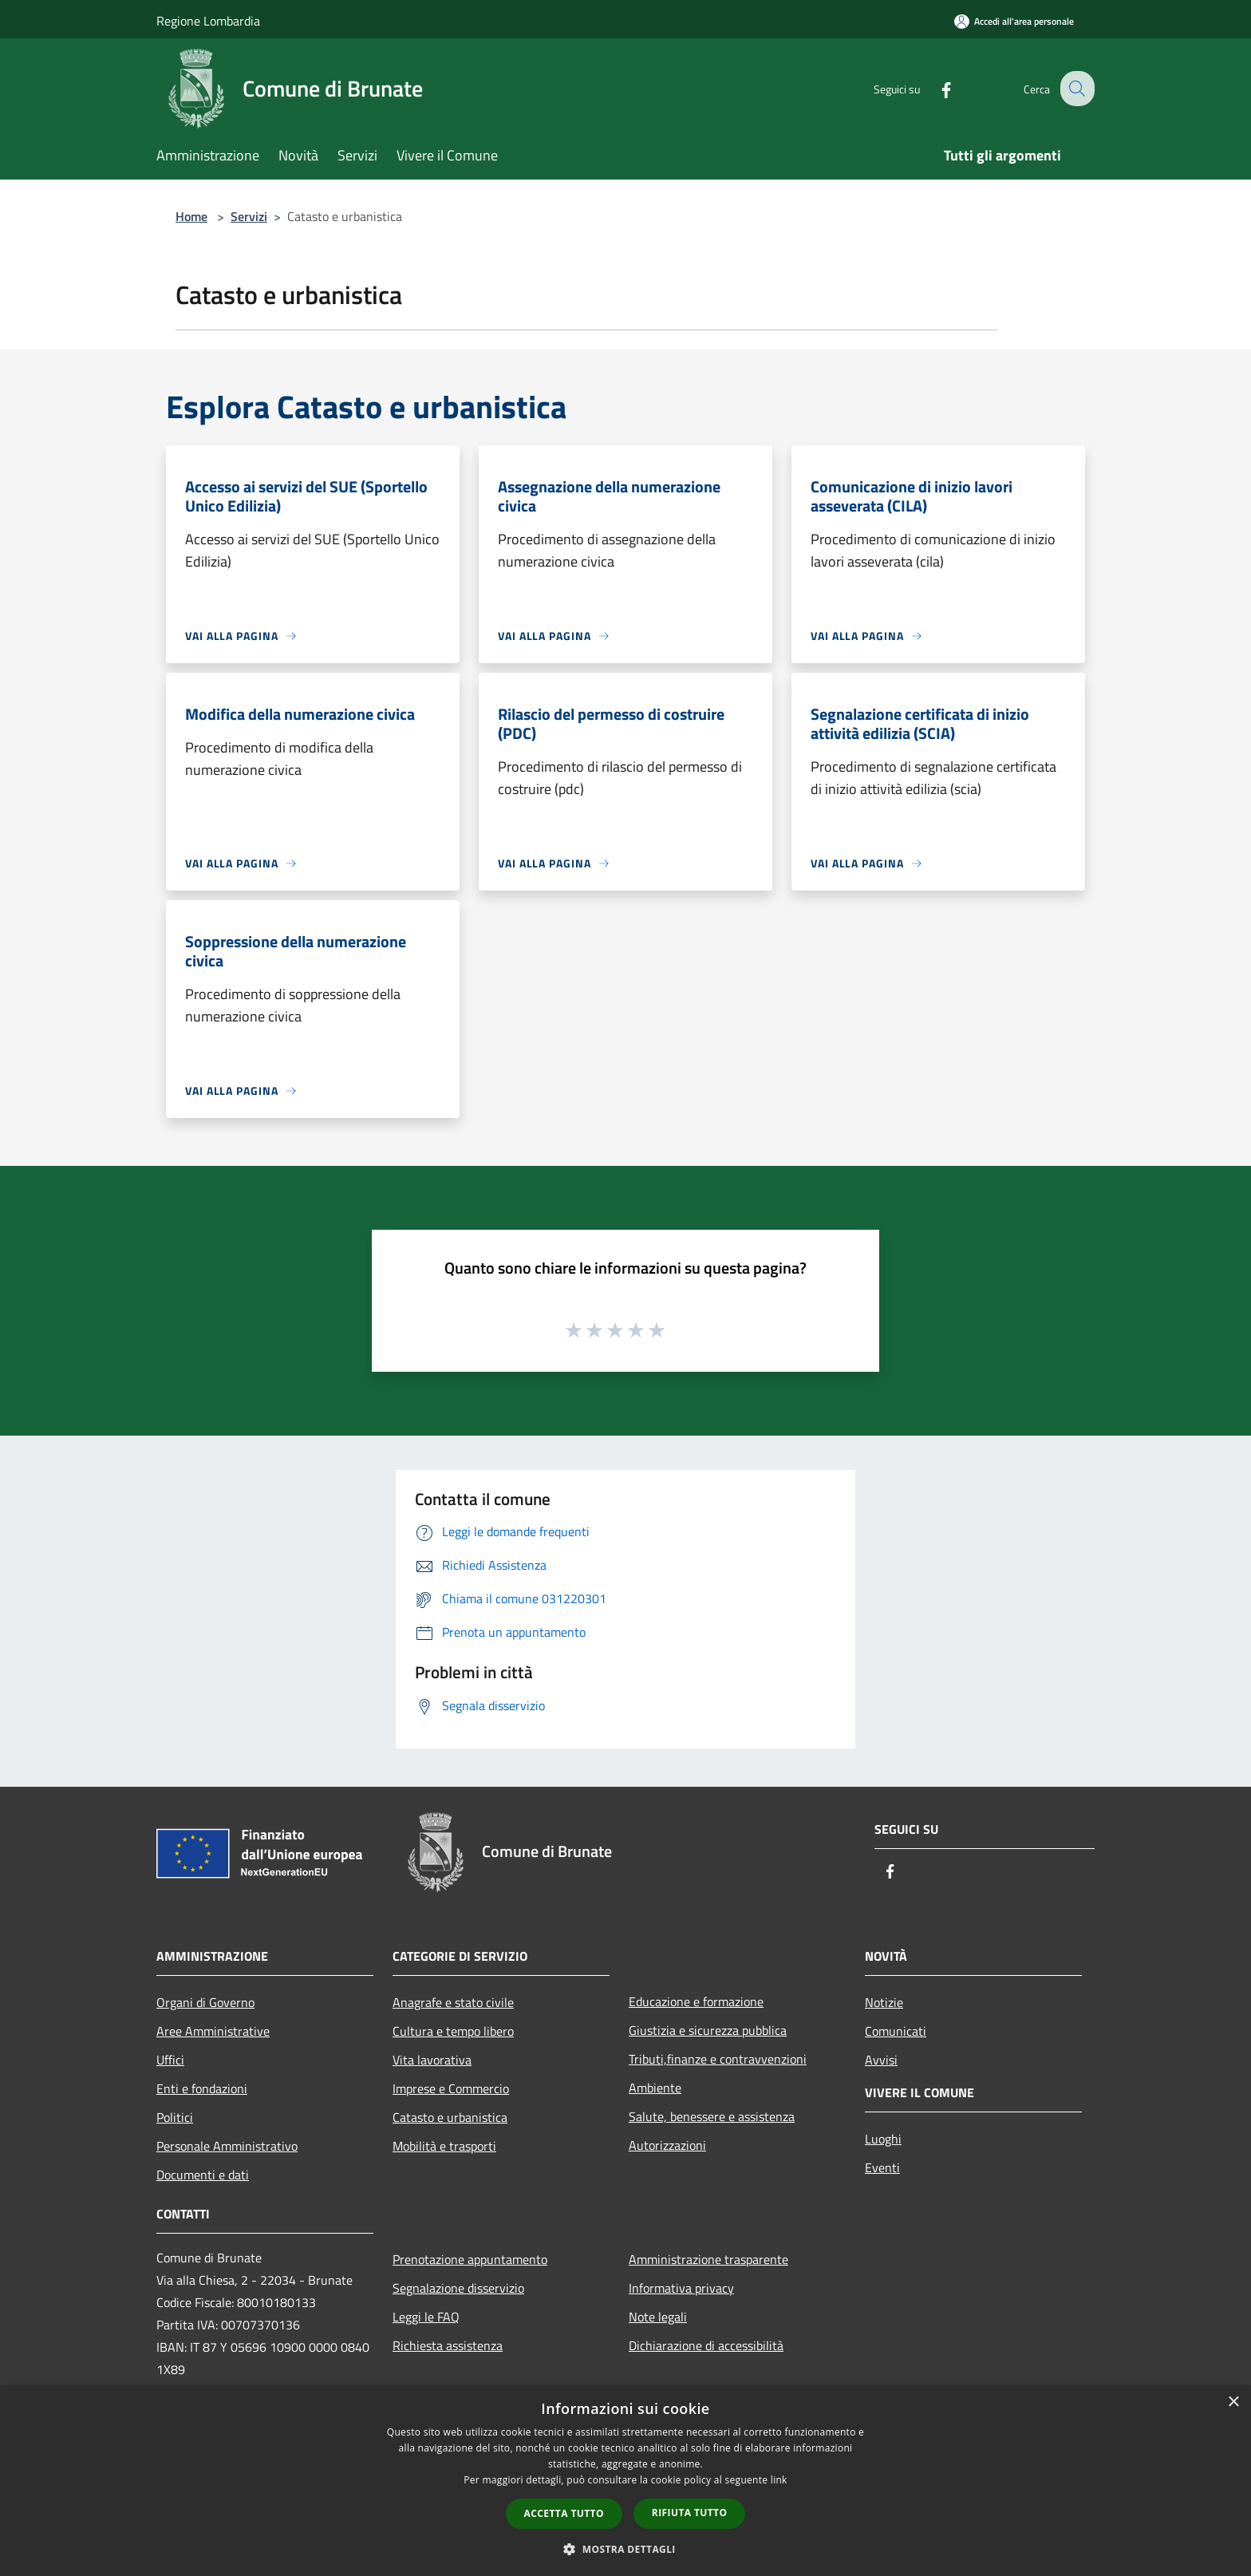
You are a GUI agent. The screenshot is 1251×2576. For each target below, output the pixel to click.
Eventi (882, 2167)
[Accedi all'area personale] (1014, 21)
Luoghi (883, 2138)
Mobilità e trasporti (444, 2145)
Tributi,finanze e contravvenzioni (718, 2058)
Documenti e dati (202, 2174)
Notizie (884, 2002)
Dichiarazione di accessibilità (706, 2345)
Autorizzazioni (667, 2145)
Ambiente (655, 2087)
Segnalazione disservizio (458, 2287)
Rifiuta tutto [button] (690, 2512)
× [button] (1233, 2402)
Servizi (249, 216)
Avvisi (881, 2059)
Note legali (658, 2316)
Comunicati (895, 2031)
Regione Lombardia (208, 20)
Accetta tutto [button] (564, 2513)
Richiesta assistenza (448, 2345)
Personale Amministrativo (227, 2145)
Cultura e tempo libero (453, 2031)
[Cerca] (1075, 88)
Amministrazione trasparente (708, 2259)
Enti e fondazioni (201, 2088)
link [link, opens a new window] (779, 2480)
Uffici (170, 2059)
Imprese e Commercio (451, 2088)
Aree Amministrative (213, 2031)
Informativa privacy (681, 2287)
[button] (625, 2549)
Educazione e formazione (696, 2001)
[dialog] (625, 2480)
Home (191, 216)
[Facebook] (933, 88)
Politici (174, 2117)
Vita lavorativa (432, 2059)
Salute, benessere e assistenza (712, 2116)
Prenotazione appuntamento (470, 2259)
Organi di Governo (205, 2002)
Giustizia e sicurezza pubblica (708, 2030)
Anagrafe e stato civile (453, 2002)
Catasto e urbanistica (450, 2117)
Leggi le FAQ (426, 2316)
